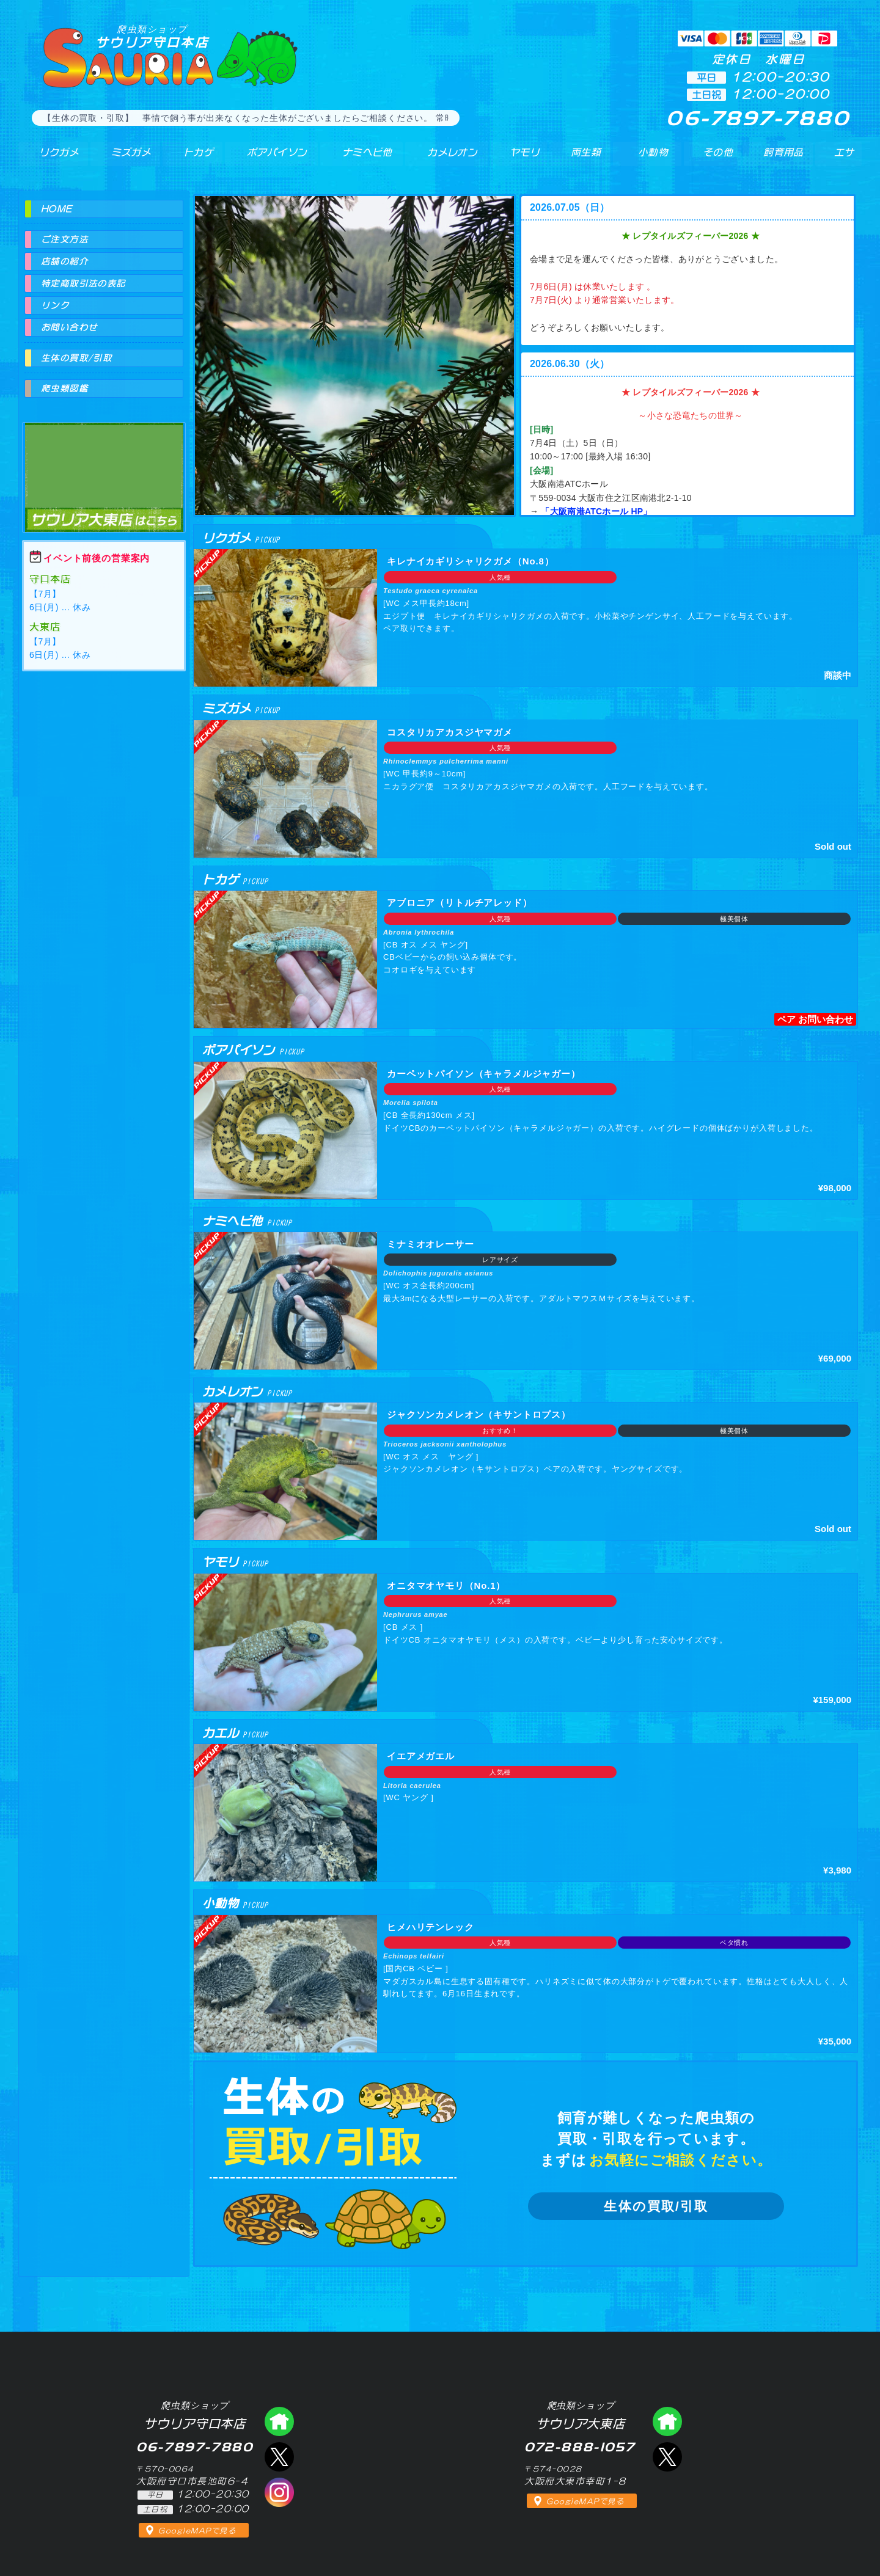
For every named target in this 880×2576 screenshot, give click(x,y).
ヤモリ (516, 158)
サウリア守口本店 (152, 36)
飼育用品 (783, 158)
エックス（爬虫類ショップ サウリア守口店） (279, 2457)
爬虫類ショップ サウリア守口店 (279, 2421)
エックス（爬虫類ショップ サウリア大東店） (667, 2457)
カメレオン (445, 158)
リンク (55, 305)
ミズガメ (124, 158)
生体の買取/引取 (656, 2206)
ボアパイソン (267, 158)
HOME (57, 209)
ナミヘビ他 (359, 158)
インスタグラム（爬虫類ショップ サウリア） (279, 2492)
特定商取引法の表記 (83, 283)
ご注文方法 (64, 239)
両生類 (580, 158)
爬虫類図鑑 (64, 388)
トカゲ (189, 158)
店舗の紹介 (64, 261)
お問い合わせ (69, 327)
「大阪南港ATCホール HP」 (596, 511)
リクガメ (52, 158)
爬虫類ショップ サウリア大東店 (104, 466)
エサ (841, 158)
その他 (720, 158)
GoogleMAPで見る (197, 2530)
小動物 (653, 158)
